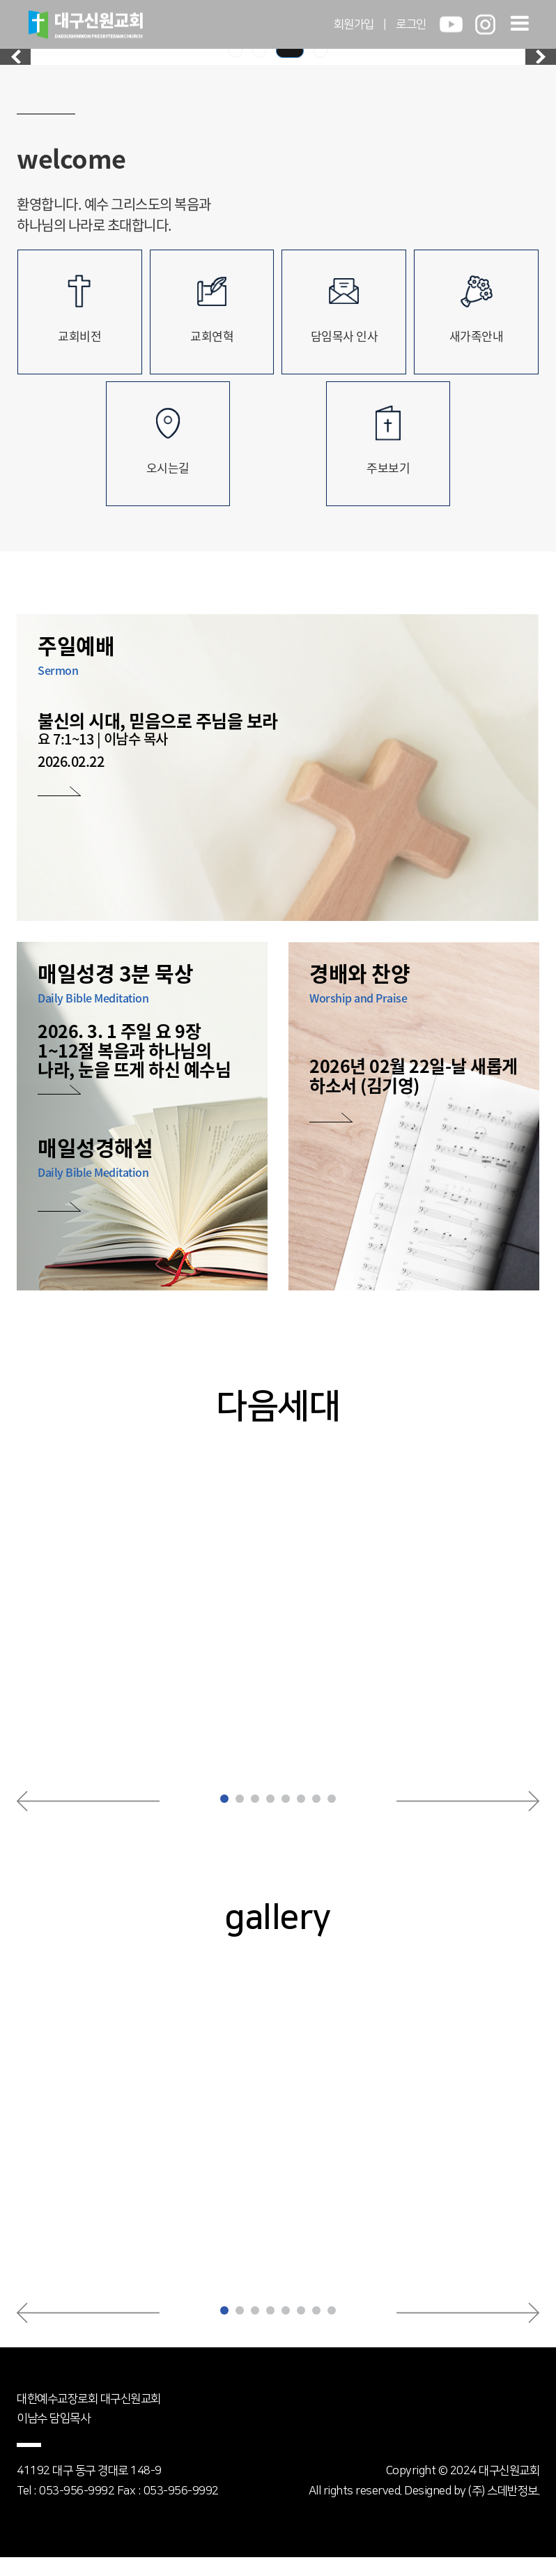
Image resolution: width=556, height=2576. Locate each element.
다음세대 (278, 1424)
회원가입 (354, 24)
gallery (278, 1937)
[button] (88, 1819)
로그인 (411, 24)
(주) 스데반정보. (503, 2509)
